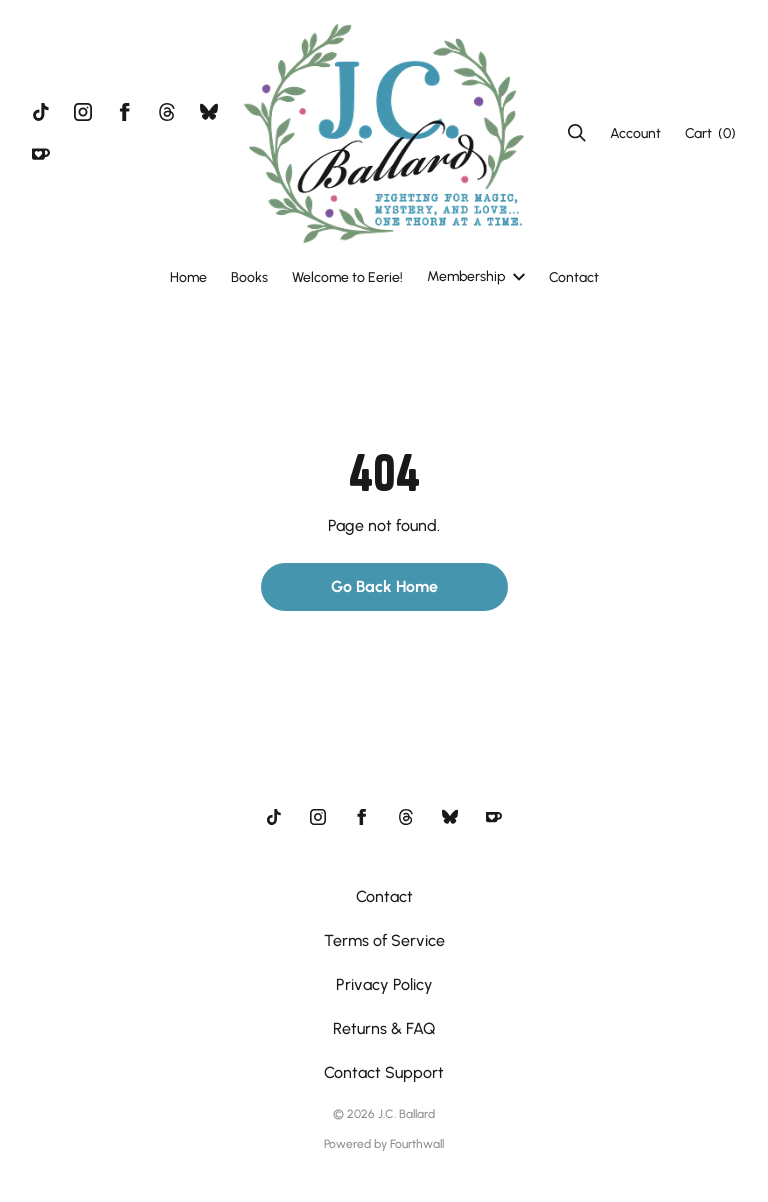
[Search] (577, 133)
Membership (476, 276)
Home (188, 277)
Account (635, 133)
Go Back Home (384, 586)
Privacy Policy (384, 984)
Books (249, 277)
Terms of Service (384, 940)
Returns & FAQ (384, 1028)
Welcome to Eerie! (347, 277)
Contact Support (384, 1072)
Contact (574, 277)
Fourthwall (417, 1144)
